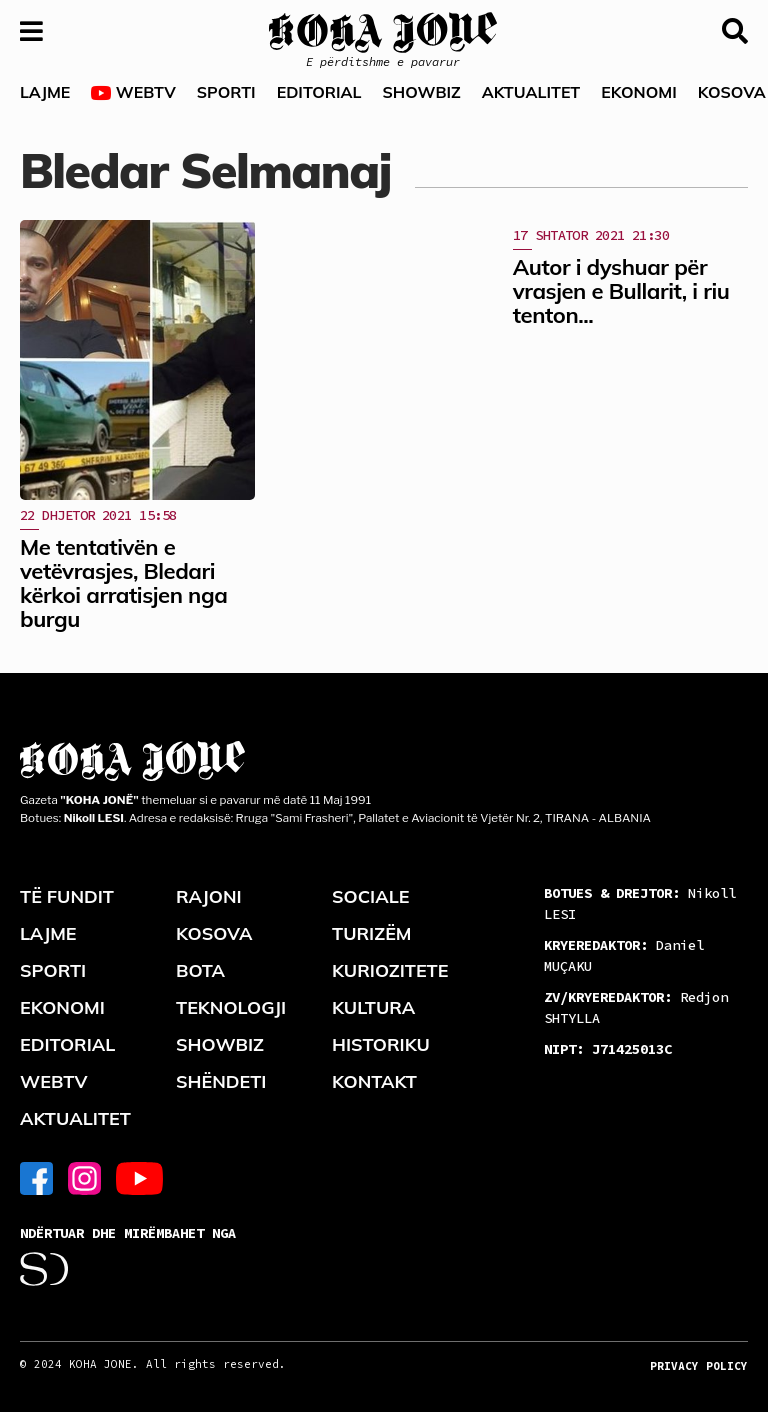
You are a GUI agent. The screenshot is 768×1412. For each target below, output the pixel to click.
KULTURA (373, 1007)
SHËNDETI (221, 1081)
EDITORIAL (319, 92)
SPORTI (226, 92)
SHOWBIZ (421, 92)
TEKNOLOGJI (231, 1007)
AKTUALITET (531, 92)
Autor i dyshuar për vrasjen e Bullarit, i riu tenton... (621, 291)
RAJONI (209, 896)
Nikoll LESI (640, 903)
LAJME (45, 92)
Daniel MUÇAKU (624, 955)
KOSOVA (214, 933)
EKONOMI (638, 92)
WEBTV (133, 92)
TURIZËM (372, 933)
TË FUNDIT (67, 896)
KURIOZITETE (390, 970)
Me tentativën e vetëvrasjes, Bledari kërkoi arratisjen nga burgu (123, 583)
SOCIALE (371, 896)
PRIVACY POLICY (699, 1366)
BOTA (200, 970)
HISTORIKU (381, 1044)
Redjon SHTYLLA (636, 1007)
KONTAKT (374, 1081)
